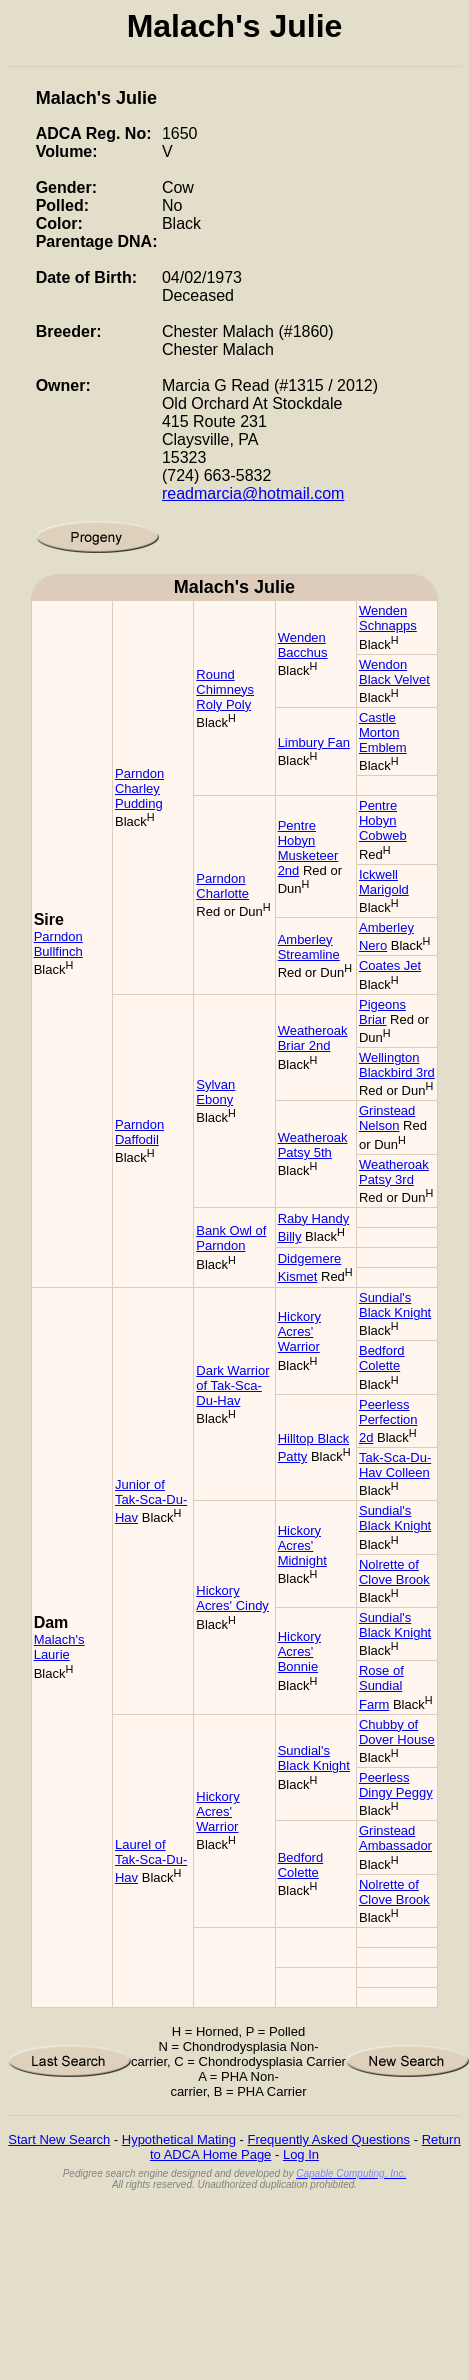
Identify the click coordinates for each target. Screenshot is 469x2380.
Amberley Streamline (309, 947)
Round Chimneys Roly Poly (225, 689)
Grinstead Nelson (387, 1118)
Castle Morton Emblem (383, 732)
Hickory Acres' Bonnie (299, 1651)
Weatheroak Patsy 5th (313, 1145)
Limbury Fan (314, 742)
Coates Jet (390, 965)
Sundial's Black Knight (395, 1305)
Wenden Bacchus (303, 645)
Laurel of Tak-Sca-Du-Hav (151, 1861)
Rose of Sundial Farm (381, 1687)
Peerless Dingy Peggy (396, 1785)
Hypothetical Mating (179, 2139)
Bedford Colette (382, 1358)
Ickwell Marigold (384, 882)
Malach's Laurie (59, 1647)
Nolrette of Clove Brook (394, 1572)
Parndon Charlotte (222, 886)
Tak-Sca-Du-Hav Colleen (395, 1465)
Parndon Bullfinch (58, 944)
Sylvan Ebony (215, 1092)
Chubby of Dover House (397, 1732)
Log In (301, 2154)
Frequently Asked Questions (328, 2139)
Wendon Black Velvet (394, 672)
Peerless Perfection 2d (388, 1421)
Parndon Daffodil (139, 1132)
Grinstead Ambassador (395, 1838)
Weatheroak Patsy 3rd (394, 1172)
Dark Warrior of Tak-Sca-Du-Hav (232, 1385)
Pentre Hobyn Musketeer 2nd (308, 848)
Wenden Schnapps (388, 618)
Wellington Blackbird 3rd (397, 1065)
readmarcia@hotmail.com (253, 493)
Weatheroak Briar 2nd (313, 1038)
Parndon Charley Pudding (139, 788)
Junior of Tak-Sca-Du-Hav (151, 1501)
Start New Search (59, 2139)
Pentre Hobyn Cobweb (383, 820)
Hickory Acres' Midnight (302, 1545)
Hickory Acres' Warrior (299, 1331)
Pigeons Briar (382, 1012)
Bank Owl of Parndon (231, 1238)
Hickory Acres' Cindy (232, 1598)
